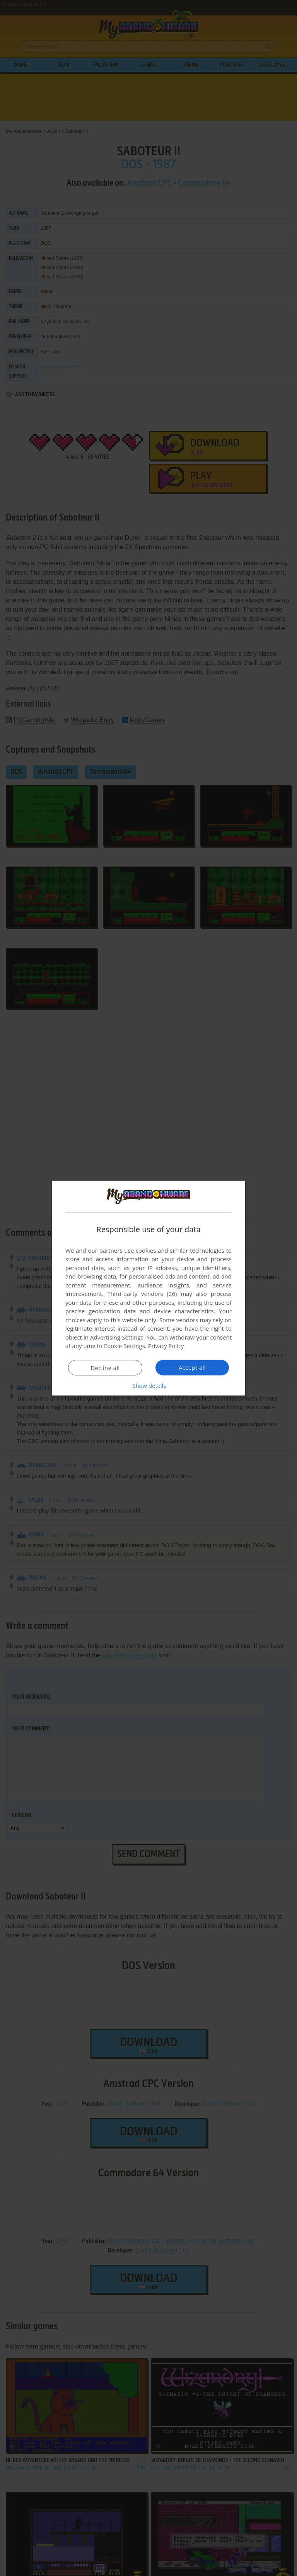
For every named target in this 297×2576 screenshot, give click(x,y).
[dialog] (148, 1287)
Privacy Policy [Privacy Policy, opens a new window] (166, 1346)
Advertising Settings (116, 1337)
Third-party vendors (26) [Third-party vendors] (142, 1293)
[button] (148, 1385)
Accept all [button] (192, 1367)
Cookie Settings (124, 1346)
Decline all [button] (105, 1368)
